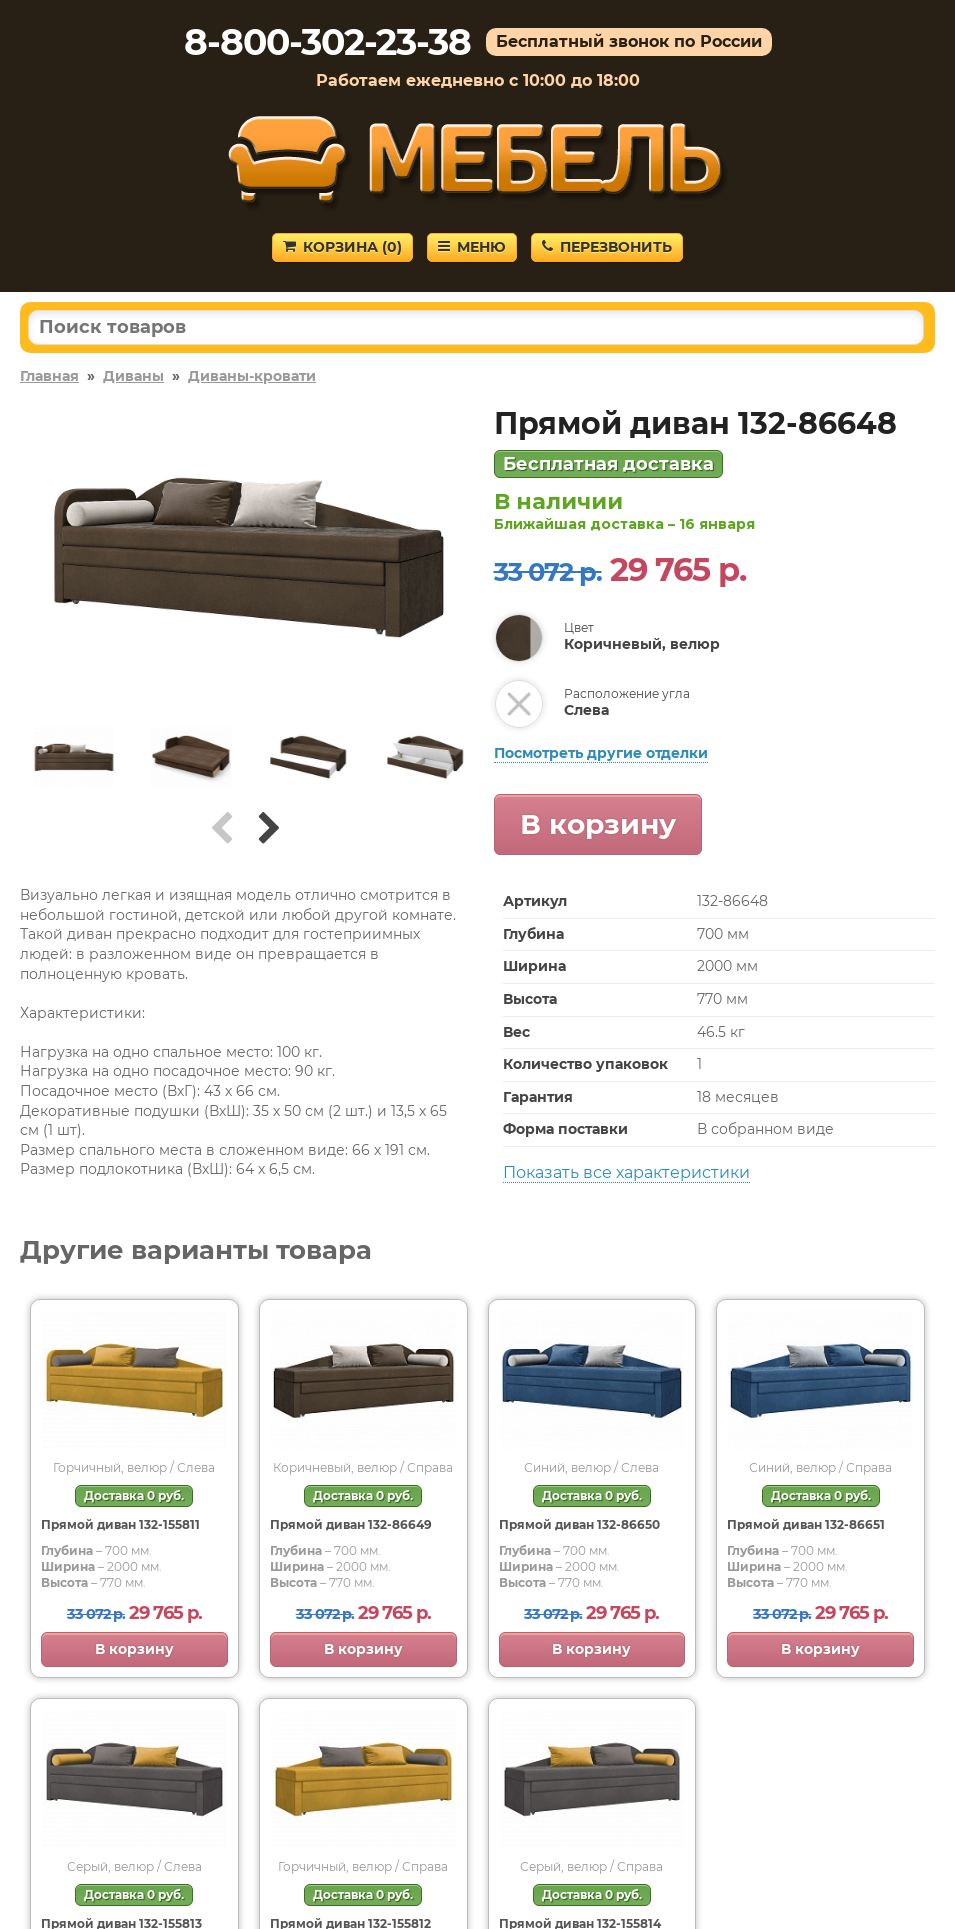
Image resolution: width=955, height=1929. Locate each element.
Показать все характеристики (626, 1172)
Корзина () (342, 247)
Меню (472, 247)
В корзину (598, 824)
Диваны (133, 376)
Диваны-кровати (252, 376)
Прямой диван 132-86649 (351, 1524)
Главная (49, 376)
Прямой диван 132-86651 (806, 1524)
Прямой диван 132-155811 (120, 1524)
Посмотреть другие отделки (601, 753)
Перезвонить (607, 247)
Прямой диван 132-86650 (579, 1524)
